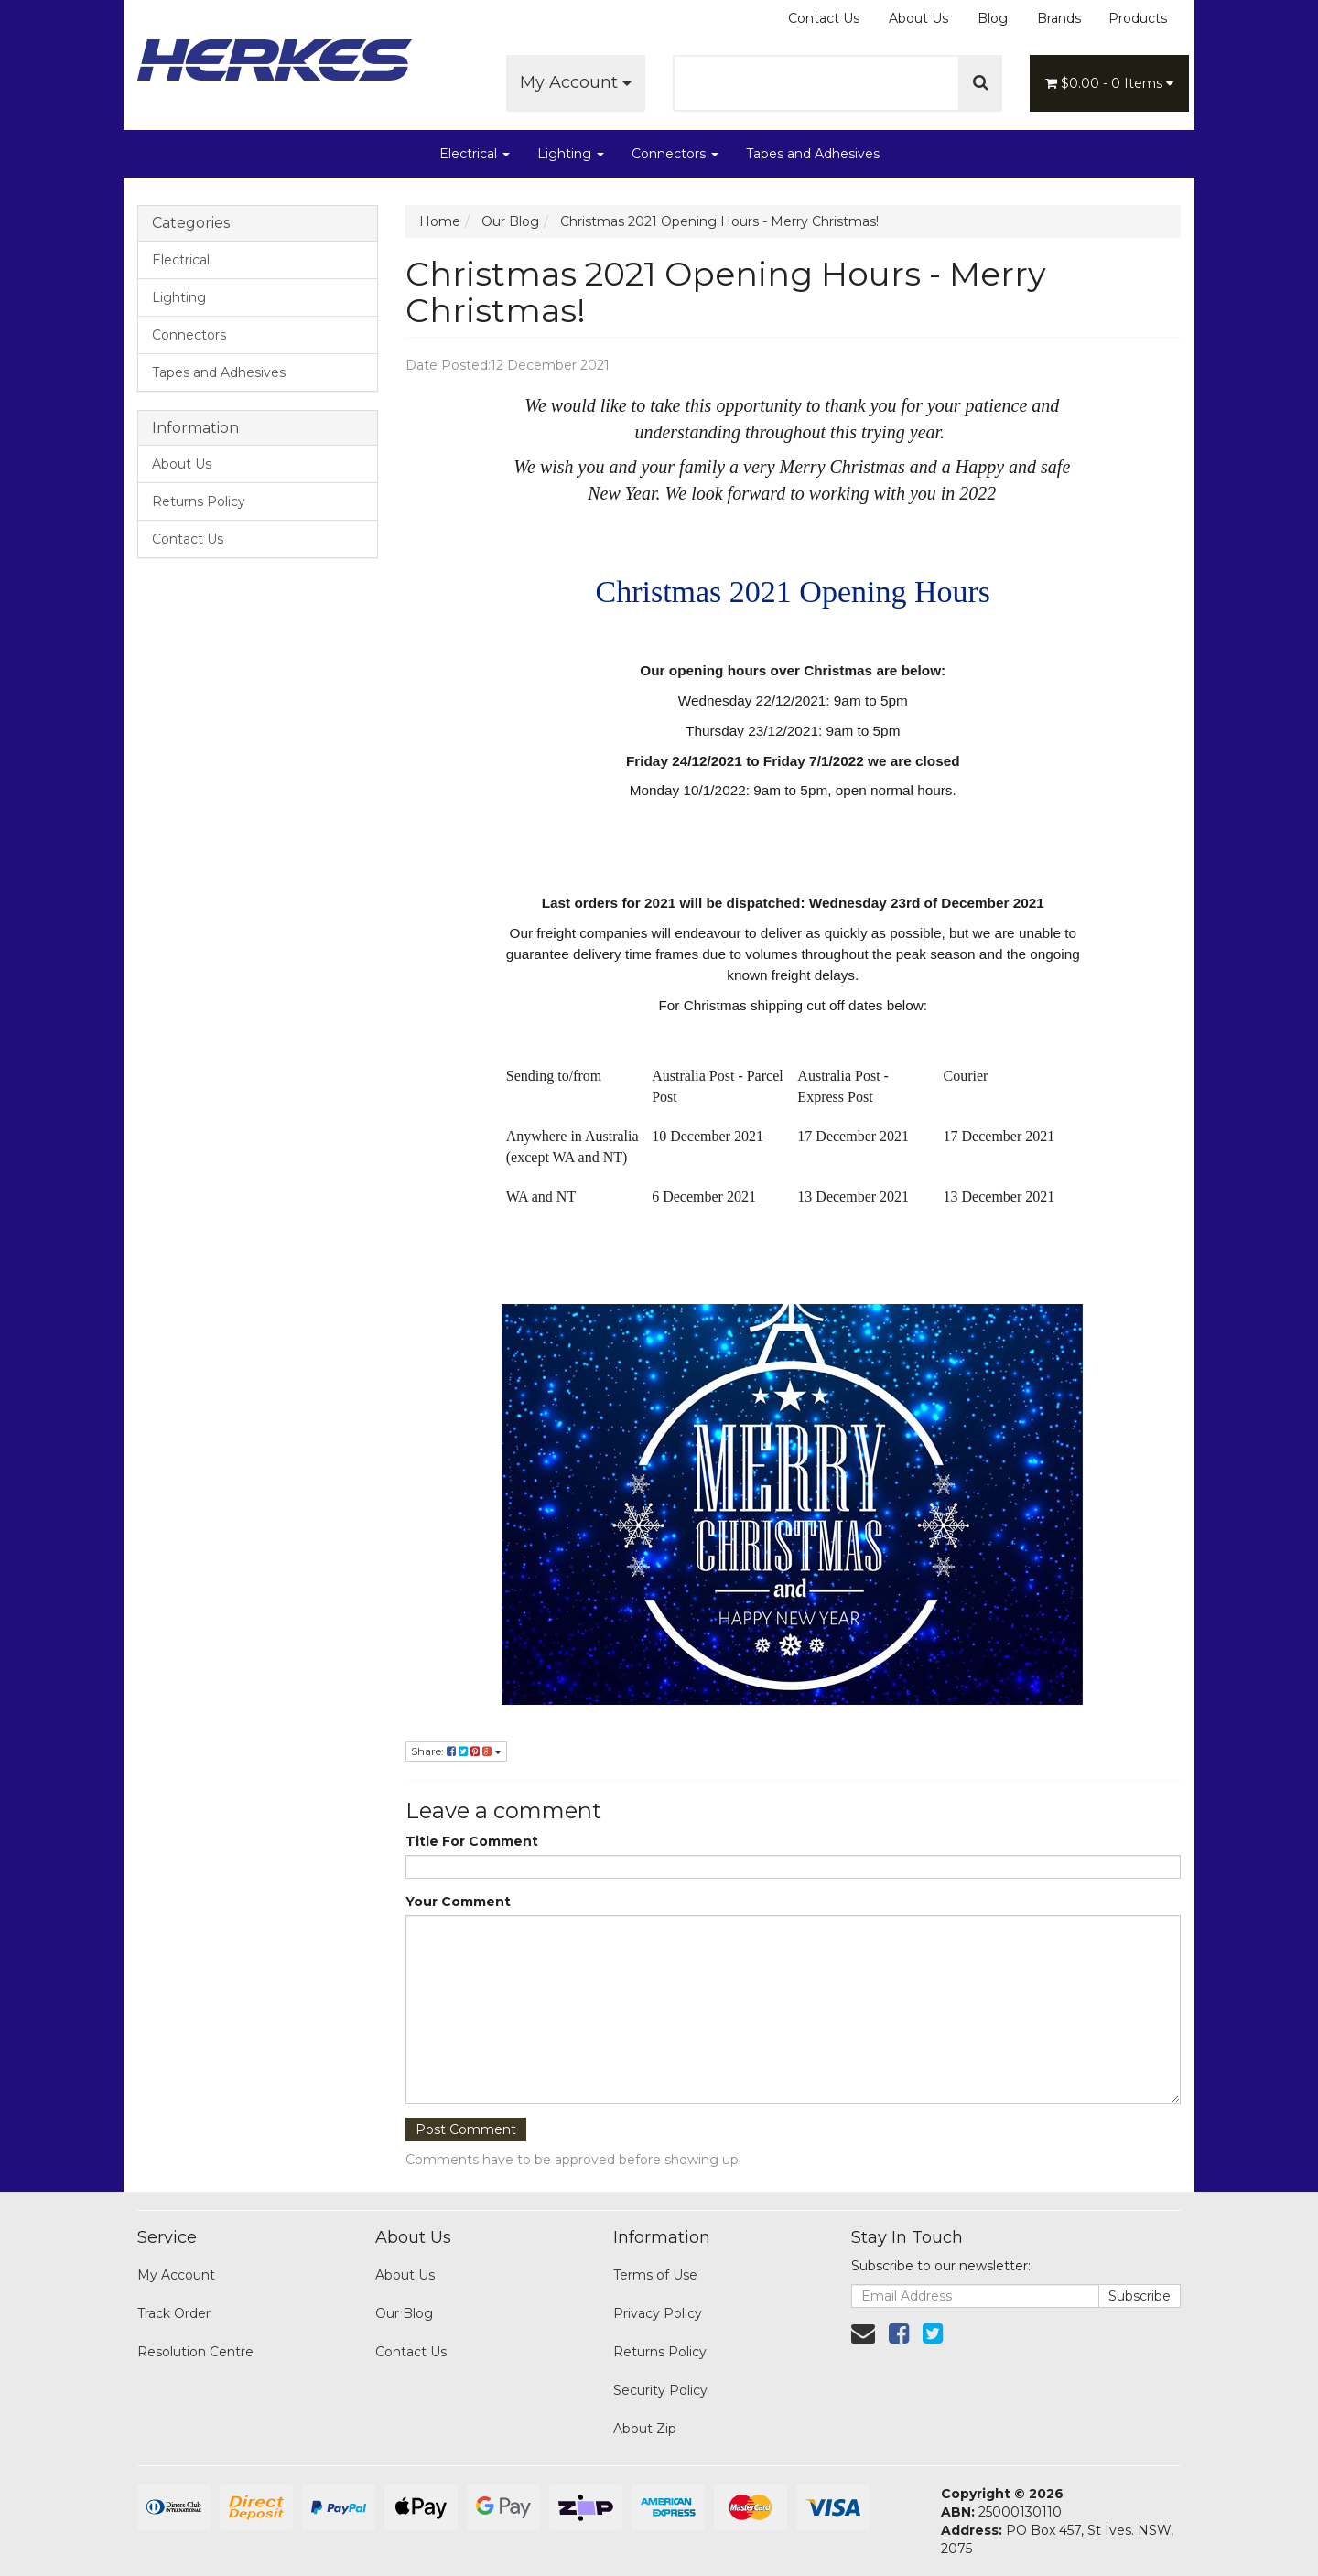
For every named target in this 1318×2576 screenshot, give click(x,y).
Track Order (174, 2313)
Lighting (570, 154)
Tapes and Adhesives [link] (219, 372)
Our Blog (404, 2313)
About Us (918, 18)
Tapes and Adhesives (813, 154)
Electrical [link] (181, 260)
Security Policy (660, 2390)
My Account (576, 82)
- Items (1109, 83)
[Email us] (863, 2333)
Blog (993, 18)
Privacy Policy (657, 2313)
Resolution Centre (195, 2352)
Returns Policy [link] (198, 501)
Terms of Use (655, 2275)
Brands (1059, 18)
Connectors (675, 154)
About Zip (644, 2428)
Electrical (474, 154)
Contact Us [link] (187, 539)
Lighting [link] (179, 297)
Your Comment (458, 1901)
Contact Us (823, 18)
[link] (899, 2333)
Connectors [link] (189, 335)
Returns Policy (660, 2352)
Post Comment (466, 2129)
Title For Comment (471, 1841)
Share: (456, 1751)
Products (1137, 18)
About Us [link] (181, 464)
